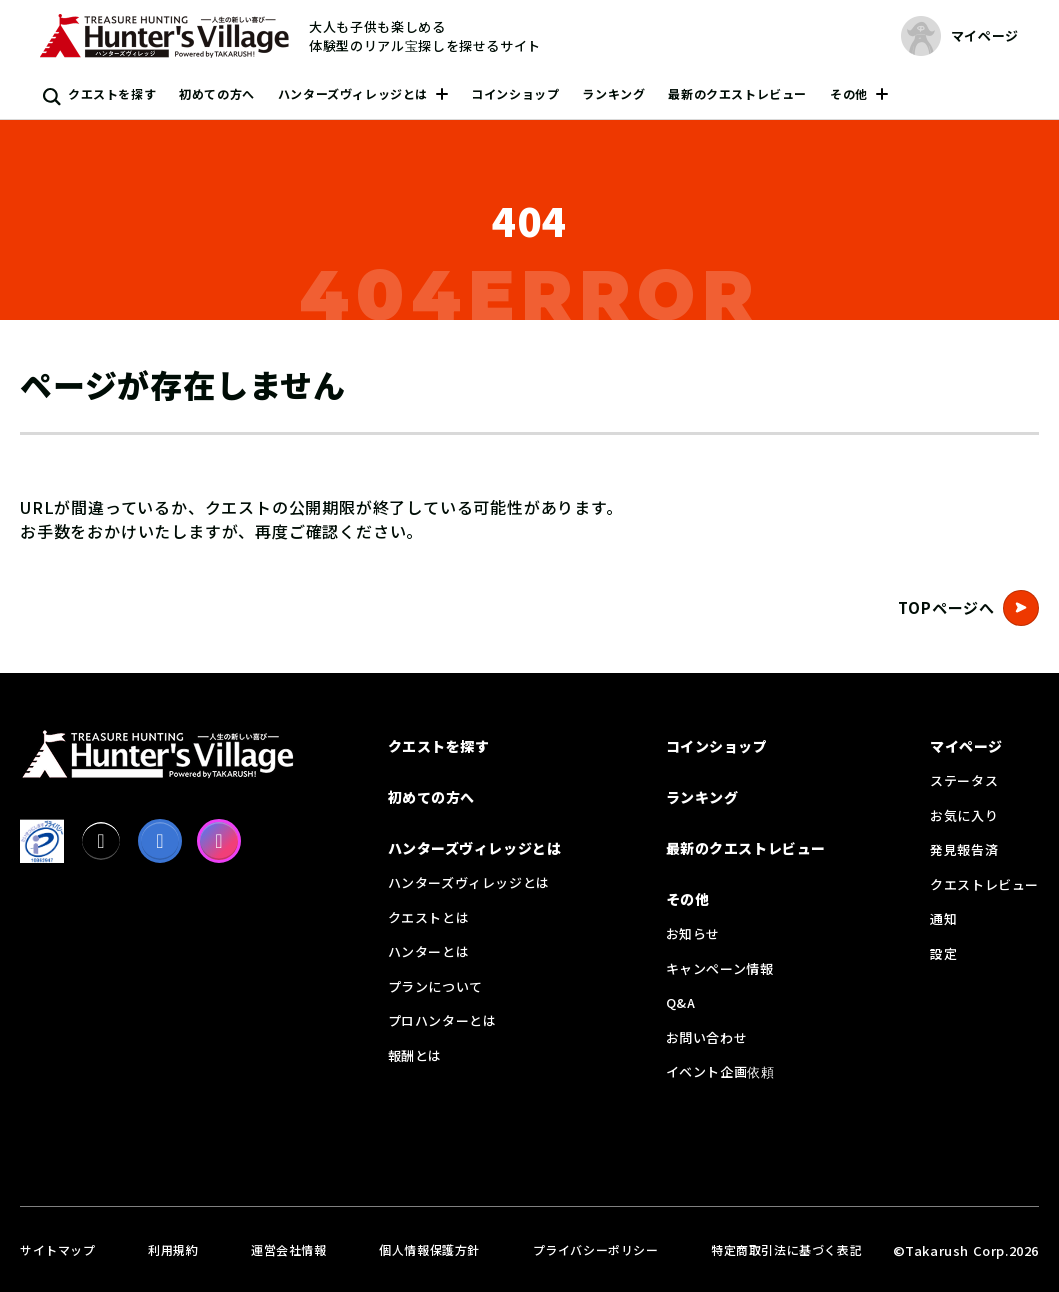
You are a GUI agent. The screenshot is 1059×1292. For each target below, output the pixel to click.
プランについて (435, 986)
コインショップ (515, 93)
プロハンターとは (442, 1020)
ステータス (964, 780)
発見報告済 (964, 849)
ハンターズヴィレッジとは (353, 93)
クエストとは (429, 917)
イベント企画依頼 (720, 1071)
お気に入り (964, 815)
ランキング (613, 93)
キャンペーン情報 (720, 968)
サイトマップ (58, 1249)
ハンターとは (429, 951)
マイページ (966, 746)
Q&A (681, 1002)
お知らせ (693, 933)
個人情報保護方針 (429, 1249)
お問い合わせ (707, 1037)
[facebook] (160, 841)
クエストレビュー (984, 884)
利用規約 (173, 1249)
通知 (943, 918)
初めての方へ (217, 93)
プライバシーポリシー (596, 1249)
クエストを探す (112, 93)
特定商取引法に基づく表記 (786, 1249)
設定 (943, 953)
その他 (849, 93)
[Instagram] (219, 841)
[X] (101, 841)
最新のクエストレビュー (737, 93)
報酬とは (415, 1055)
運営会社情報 (289, 1249)
